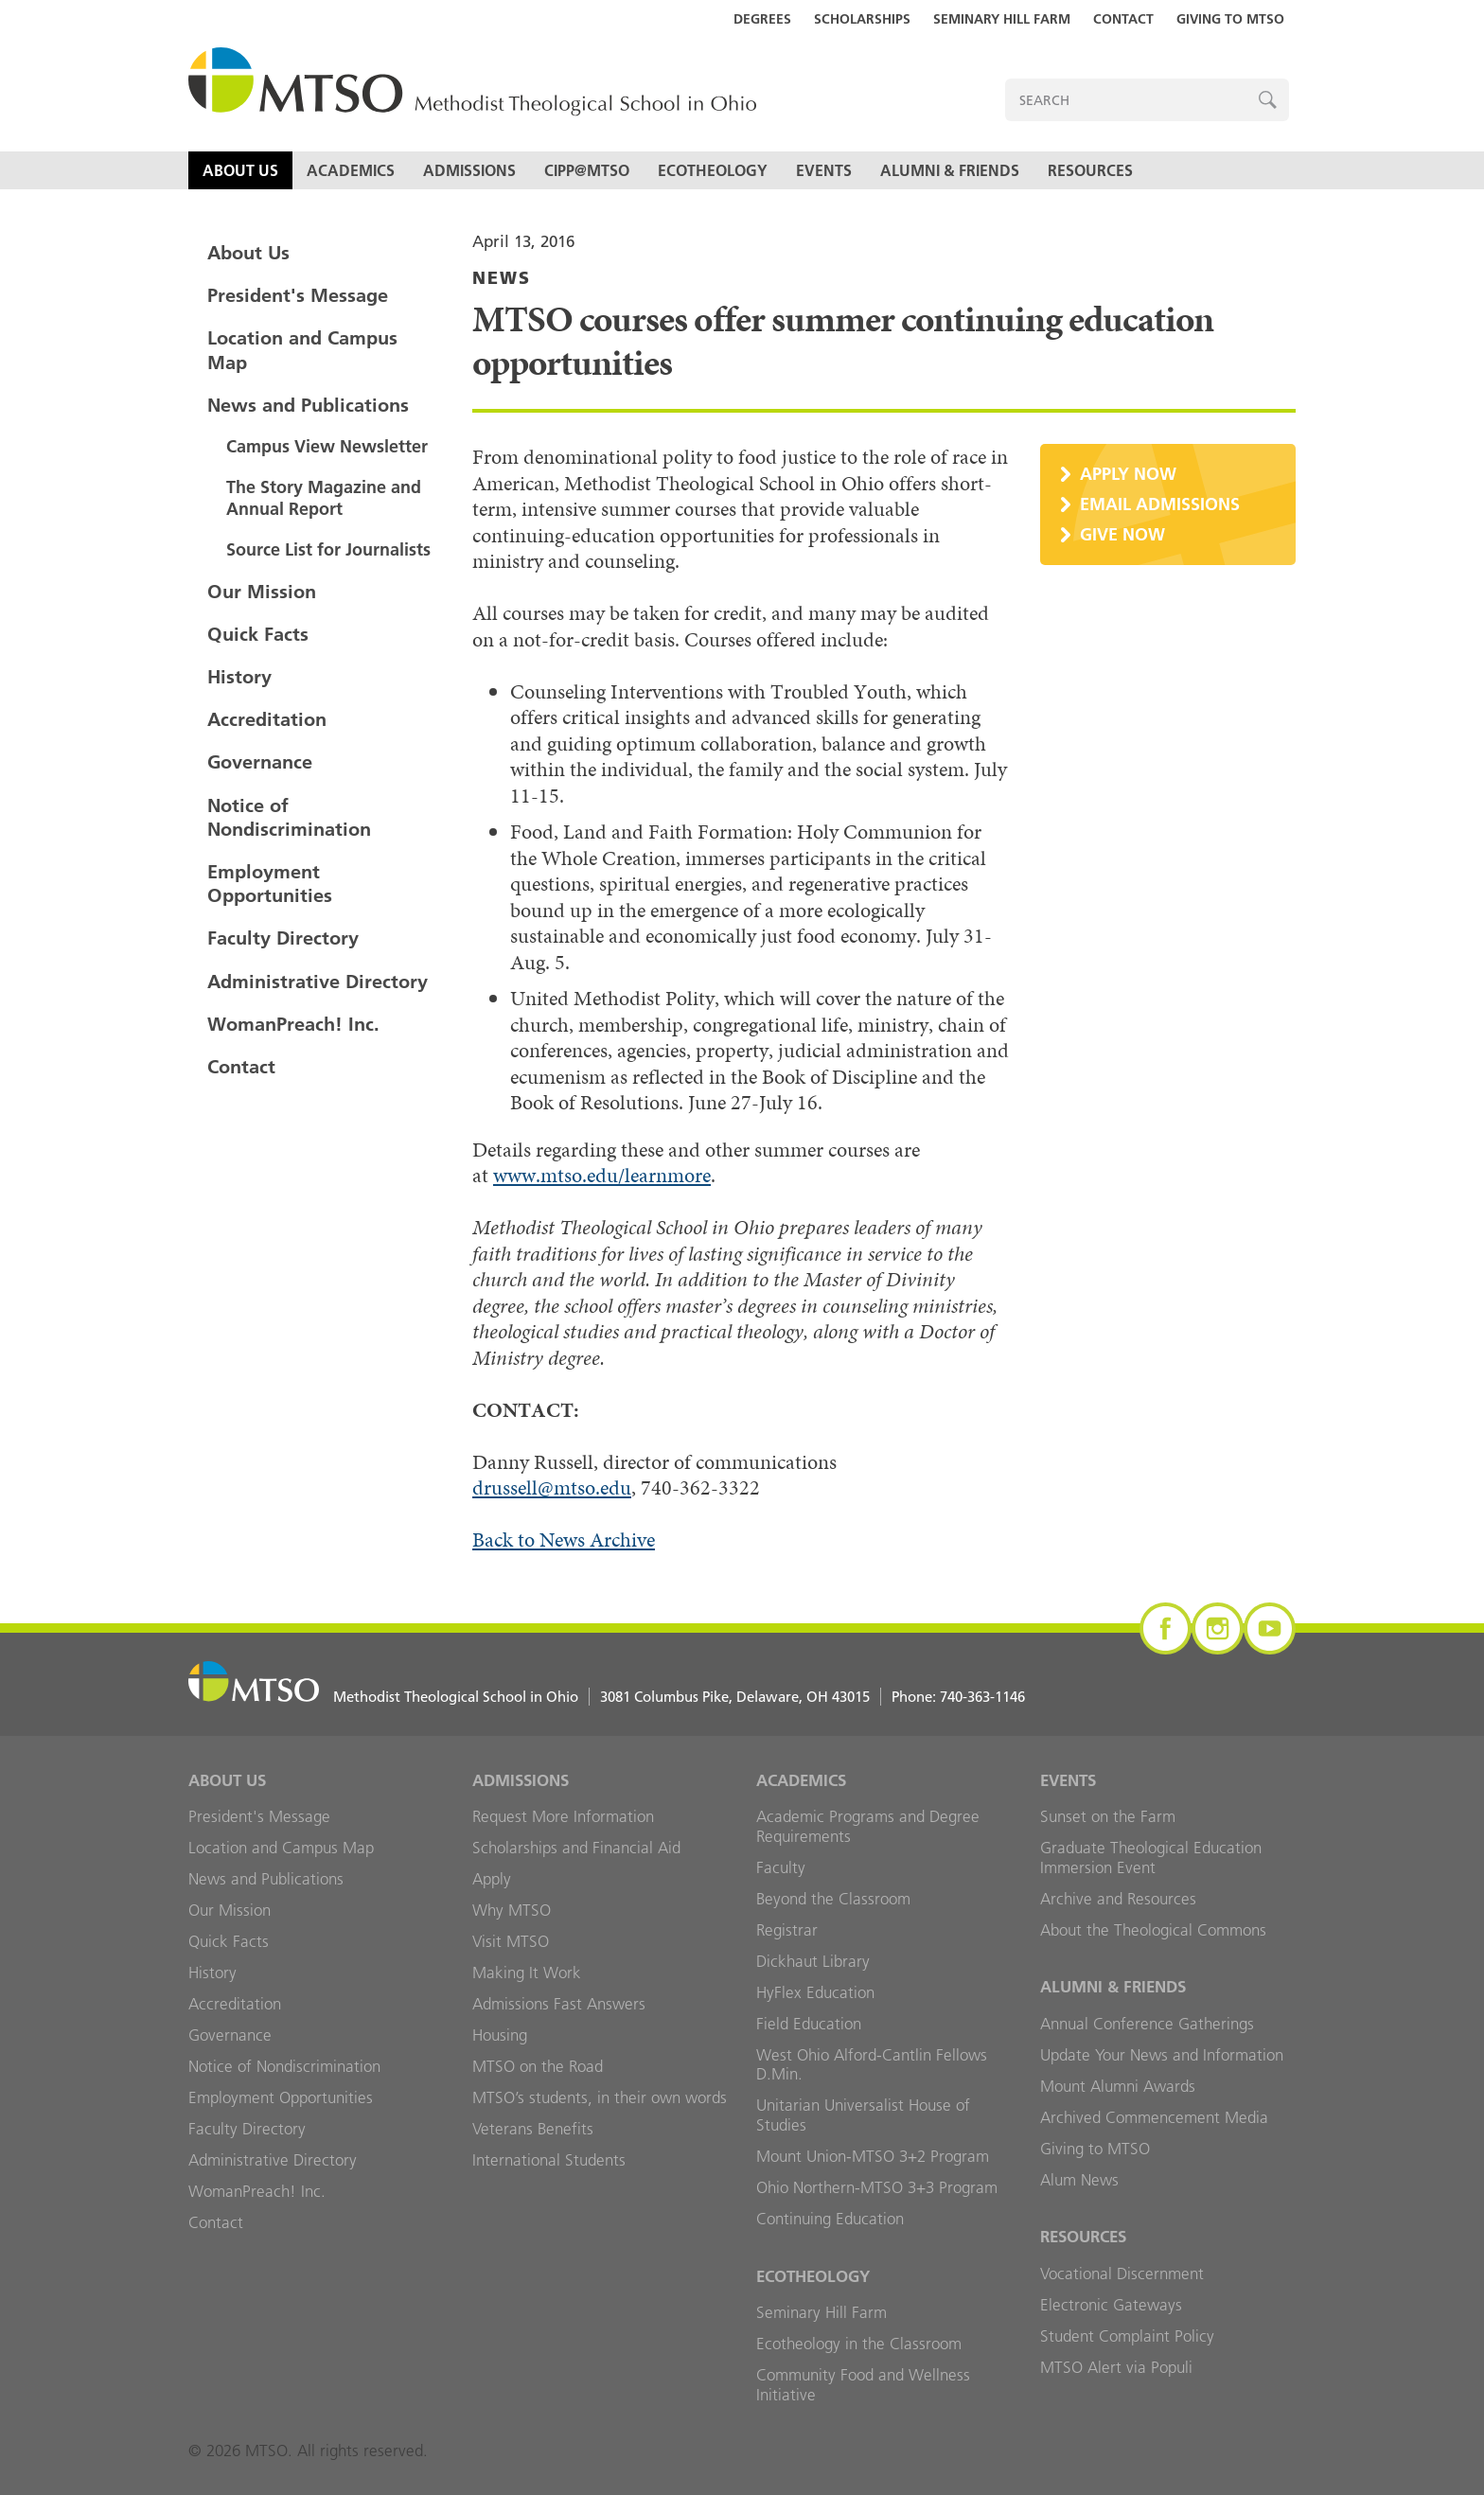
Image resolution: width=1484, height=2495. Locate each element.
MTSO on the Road (537, 2066)
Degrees (762, 18)
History (239, 676)
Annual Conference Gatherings (1147, 2023)
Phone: (958, 1697)
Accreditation (267, 719)
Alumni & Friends (949, 170)
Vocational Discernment (1122, 2273)
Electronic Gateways (1111, 2304)
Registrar (787, 1929)
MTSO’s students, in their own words (599, 2097)
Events (824, 170)
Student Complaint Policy (1127, 2336)
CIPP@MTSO (586, 170)
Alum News (1079, 2179)
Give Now (1122, 534)
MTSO (472, 82)
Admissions (469, 170)
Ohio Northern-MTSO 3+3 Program (877, 2187)
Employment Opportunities (269, 883)
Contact (1123, 18)
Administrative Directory (317, 981)
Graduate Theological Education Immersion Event (1151, 1857)
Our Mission (261, 591)
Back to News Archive (563, 1539)
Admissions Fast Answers (558, 2003)
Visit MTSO (510, 1941)
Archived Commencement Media (1154, 2117)
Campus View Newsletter (327, 446)
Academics (351, 170)
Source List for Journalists (328, 549)
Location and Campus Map (302, 350)
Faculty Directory (283, 938)
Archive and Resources (1118, 1898)
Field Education (808, 2023)
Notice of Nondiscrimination (289, 817)
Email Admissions (1160, 504)
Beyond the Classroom (833, 1898)
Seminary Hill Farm (1001, 18)
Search (1267, 100)
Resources (1090, 170)
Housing (499, 2035)
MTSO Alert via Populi (1116, 2367)
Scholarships (862, 18)
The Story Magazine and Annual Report (323, 498)
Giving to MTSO (1230, 18)
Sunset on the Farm (1107, 1816)
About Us (240, 170)
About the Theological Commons (1153, 1929)
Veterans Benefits (532, 2128)
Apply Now (1128, 474)
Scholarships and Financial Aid (576, 1847)
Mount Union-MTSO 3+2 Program (872, 2156)
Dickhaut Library (813, 1961)
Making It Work (526, 1972)
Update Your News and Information (1161, 2054)
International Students (549, 2159)
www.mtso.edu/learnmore (602, 1175)
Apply (491, 1878)
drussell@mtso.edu (551, 1487)
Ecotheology (713, 170)
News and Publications (308, 405)
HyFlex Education (815, 1992)
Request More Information (563, 1816)
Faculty (780, 1867)
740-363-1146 (982, 1697)
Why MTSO (511, 1910)
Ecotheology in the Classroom (859, 2343)
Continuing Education (830, 2218)
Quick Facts (258, 634)
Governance (259, 762)
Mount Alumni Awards (1117, 2086)
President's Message (297, 295)
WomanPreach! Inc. (293, 1024)
